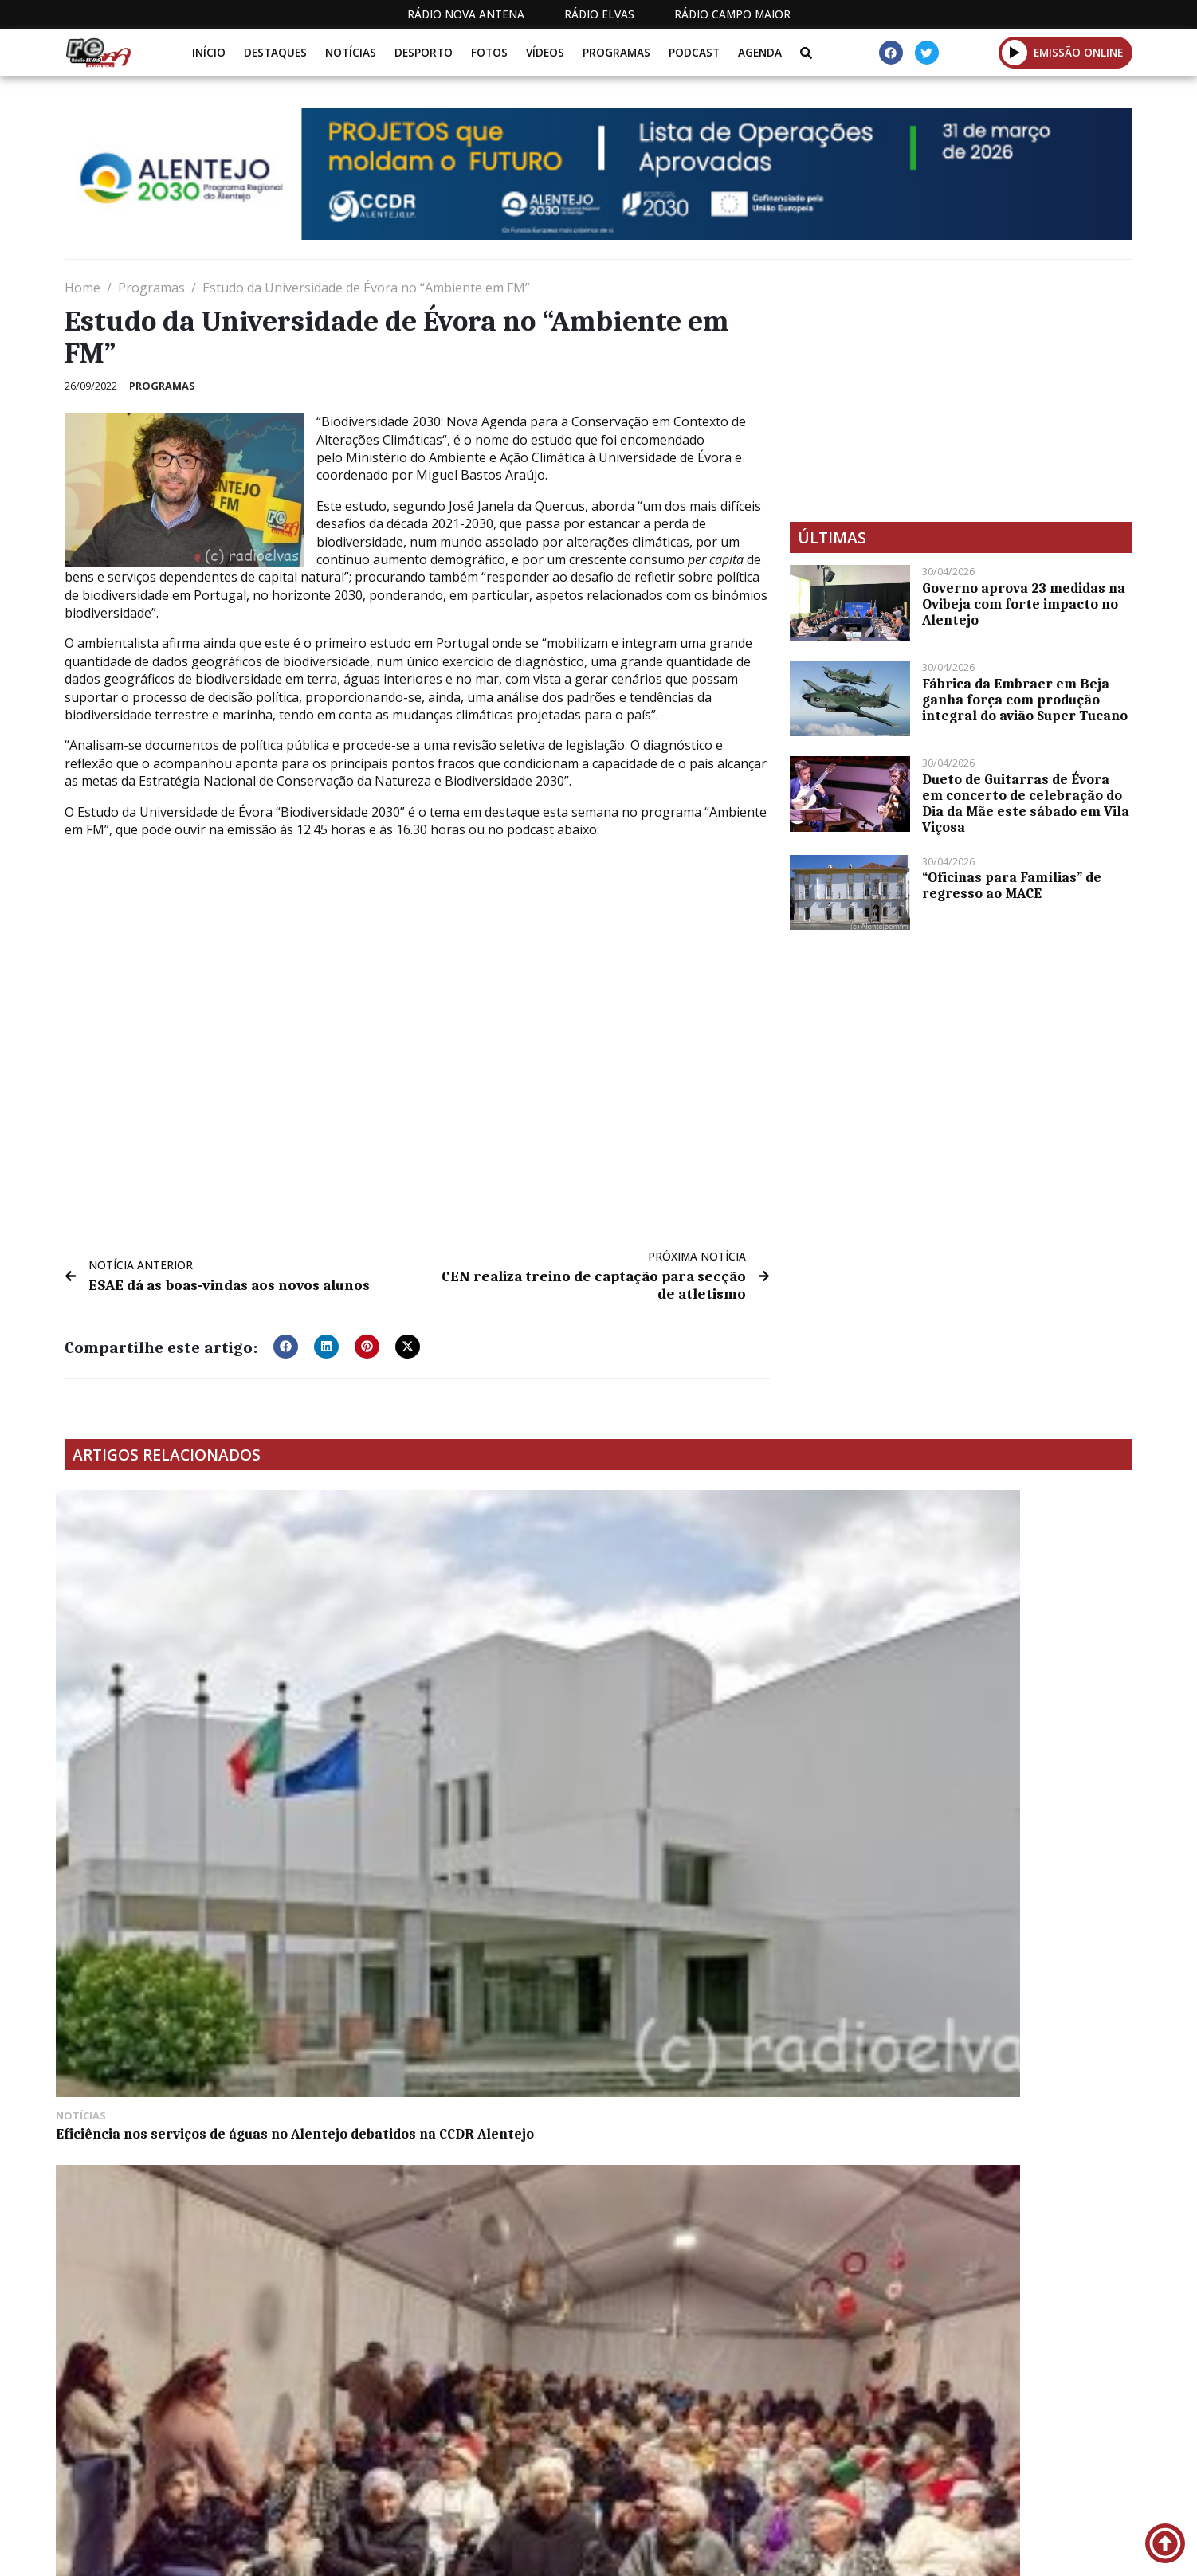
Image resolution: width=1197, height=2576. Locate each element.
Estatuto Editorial (593, 2550)
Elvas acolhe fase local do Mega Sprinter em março (985, 1945)
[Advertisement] (961, 390)
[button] (1015, 52)
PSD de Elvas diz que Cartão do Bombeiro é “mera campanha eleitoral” (980, 1698)
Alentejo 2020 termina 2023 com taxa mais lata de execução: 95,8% (731, 1945)
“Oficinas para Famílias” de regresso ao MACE (1011, 885)
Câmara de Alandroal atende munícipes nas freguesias (160, 1945)
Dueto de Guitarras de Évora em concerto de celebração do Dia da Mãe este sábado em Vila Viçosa (1025, 803)
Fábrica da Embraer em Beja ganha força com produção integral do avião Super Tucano (1025, 699)
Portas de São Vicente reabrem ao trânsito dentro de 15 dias (449, 2183)
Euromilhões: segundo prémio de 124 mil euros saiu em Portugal (457, 1945)
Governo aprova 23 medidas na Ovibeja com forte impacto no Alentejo (1023, 604)
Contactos (835, 2550)
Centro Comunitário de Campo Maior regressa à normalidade (186, 2183)
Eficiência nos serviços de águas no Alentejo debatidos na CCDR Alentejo (186, 1690)
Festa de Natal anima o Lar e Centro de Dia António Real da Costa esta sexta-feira (455, 1698)
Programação (726, 2550)
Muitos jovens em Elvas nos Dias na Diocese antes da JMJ (725, 1690)
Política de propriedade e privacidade (1016, 2550)
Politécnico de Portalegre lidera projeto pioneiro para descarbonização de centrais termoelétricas (988, 2199)
